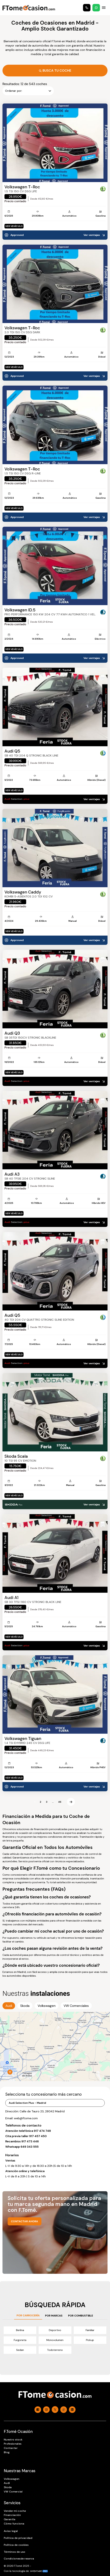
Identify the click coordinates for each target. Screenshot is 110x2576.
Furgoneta (20, 2340)
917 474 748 (42, 2131)
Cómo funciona (14, 2523)
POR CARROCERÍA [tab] (28, 2315)
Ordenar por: (28, 91)
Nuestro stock (13, 2439)
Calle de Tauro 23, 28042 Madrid (42, 2111)
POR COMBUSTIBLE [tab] (80, 2315)
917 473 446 (30, 2141)
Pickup (90, 2340)
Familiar (90, 2330)
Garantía (9, 2519)
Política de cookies (16, 2545)
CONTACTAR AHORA (24, 2221)
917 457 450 (38, 2136)
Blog (7, 2452)
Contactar (11, 2448)
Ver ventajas (94, 235)
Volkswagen (11, 2479)
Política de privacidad (18, 2538)
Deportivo (55, 2330)
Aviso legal (11, 2531)
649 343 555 (30, 2147)
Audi (7, 2483)
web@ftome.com (26, 2118)
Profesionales (12, 2443)
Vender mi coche (15, 2511)
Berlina (20, 2330)
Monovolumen (54, 2340)
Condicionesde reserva (19, 2558)
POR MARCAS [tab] (53, 2315)
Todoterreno (55, 2350)
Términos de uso (14, 2552)
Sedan (20, 2350)
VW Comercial (13, 2491)
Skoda (8, 2487)
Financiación (12, 2515)
